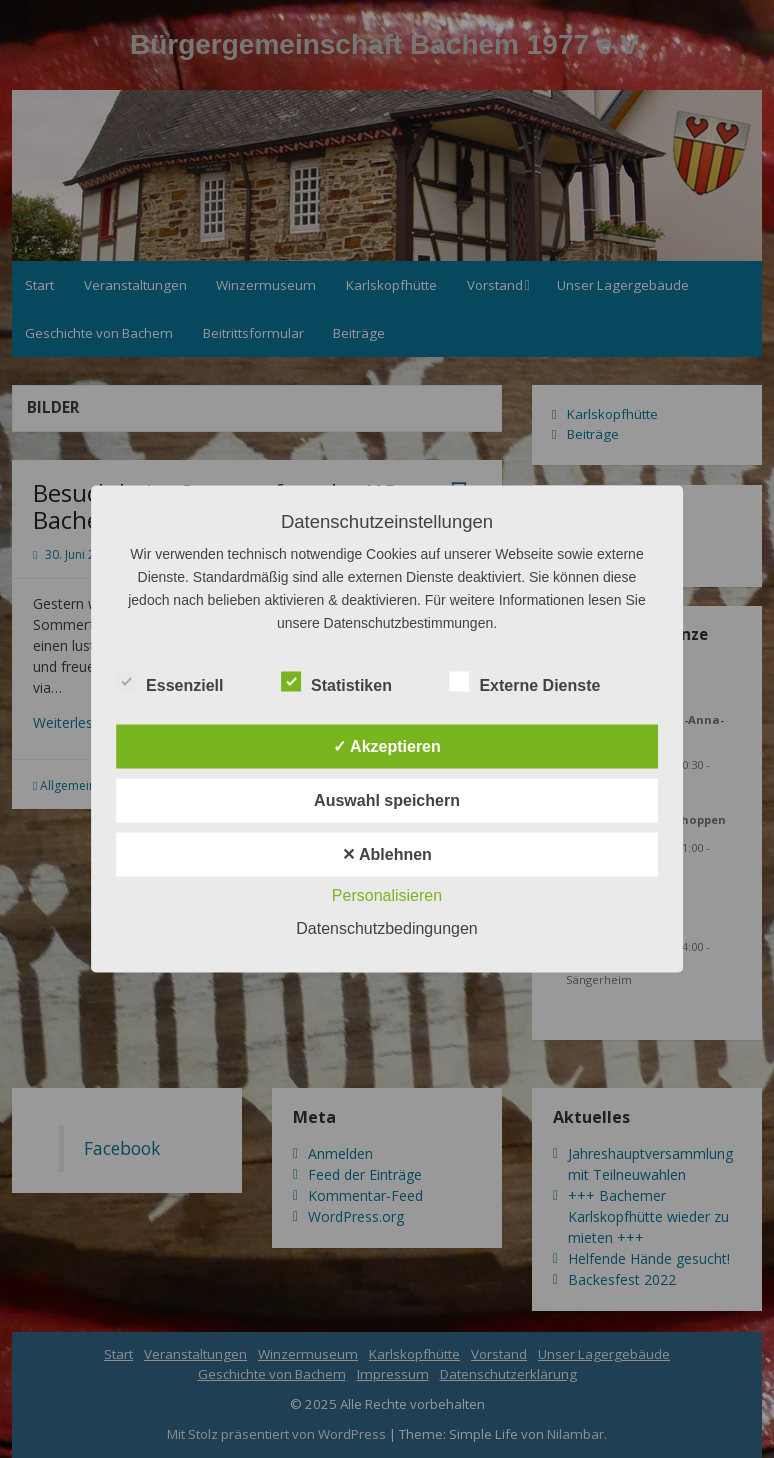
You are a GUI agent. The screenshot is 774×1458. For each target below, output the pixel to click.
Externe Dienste (524, 683)
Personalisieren (387, 895)
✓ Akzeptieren (387, 746)
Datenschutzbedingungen (386, 928)
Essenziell (169, 683)
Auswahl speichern (387, 800)
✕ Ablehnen (387, 854)
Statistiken (336, 683)
